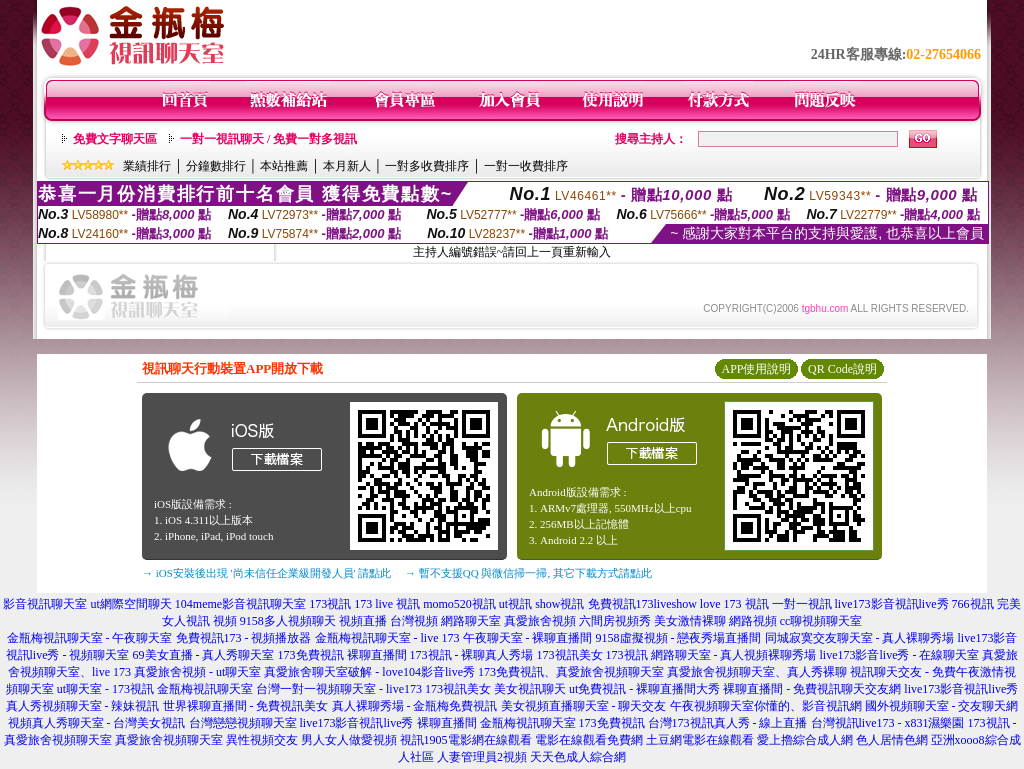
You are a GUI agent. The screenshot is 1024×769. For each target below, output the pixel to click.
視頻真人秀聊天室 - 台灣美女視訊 (97, 723)
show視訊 (559, 604)
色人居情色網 (892, 740)
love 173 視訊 (734, 604)
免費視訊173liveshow (642, 604)
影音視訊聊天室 (45, 604)
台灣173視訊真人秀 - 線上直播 (728, 723)
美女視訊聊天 (530, 689)
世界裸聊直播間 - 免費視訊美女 (246, 706)
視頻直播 (363, 621)
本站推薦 (284, 166)
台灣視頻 (414, 621)
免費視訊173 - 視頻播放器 (244, 638)
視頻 (225, 621)
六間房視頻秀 (615, 621)
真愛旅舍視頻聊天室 (169, 740)
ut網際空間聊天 (130, 604)
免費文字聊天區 (115, 139)
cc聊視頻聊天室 (821, 621)
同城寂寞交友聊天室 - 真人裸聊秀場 (860, 638)
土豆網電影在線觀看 (700, 740)
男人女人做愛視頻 (349, 740)
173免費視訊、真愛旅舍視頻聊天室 (571, 672)
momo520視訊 (459, 604)
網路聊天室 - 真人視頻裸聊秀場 (734, 655)
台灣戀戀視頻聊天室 (243, 723)
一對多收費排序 (427, 166)
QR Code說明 (842, 369)
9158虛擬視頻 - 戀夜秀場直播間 (679, 638)
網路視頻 (753, 621)
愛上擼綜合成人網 (805, 740)
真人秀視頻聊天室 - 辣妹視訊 (83, 706)
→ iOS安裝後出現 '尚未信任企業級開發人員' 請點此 (266, 573)
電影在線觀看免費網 (589, 740)
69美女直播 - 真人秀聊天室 (204, 655)
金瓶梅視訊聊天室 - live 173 (387, 638)
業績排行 (147, 166)
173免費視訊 (311, 655)
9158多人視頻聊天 (288, 621)
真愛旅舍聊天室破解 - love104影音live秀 (369, 672)
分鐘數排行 (216, 166)
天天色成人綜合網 (578, 757)
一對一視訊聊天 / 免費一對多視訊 (268, 139)
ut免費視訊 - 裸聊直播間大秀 (644, 689)
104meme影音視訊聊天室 (240, 604)
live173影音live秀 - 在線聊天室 (900, 655)
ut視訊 (515, 604)
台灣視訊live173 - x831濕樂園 (888, 723)
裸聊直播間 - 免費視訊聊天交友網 (812, 689)
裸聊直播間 (377, 655)
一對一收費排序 (526, 166)
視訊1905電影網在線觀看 (466, 740)
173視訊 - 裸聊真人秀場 (472, 655)
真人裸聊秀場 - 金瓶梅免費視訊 (415, 706)
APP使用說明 (756, 369)
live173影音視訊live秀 (892, 604)
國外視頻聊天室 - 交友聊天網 (942, 706)
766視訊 (973, 604)
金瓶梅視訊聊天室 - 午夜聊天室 (90, 638)
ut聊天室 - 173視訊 (105, 689)
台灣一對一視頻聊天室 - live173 (339, 689)
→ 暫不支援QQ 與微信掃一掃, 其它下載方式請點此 (528, 573)
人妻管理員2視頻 (482, 757)
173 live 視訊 (387, 604)
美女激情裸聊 (690, 621)
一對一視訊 (802, 604)
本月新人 (347, 166)
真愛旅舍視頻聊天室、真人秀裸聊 (757, 672)
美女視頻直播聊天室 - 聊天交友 (584, 706)
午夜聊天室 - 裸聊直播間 (528, 638)
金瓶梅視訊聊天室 (205, 689)
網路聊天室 (471, 621)
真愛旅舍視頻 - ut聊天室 (197, 672)
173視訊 (330, 604)
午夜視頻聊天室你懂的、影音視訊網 (766, 706)
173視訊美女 (570, 655)
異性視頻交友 (262, 740)
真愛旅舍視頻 (540, 621)
